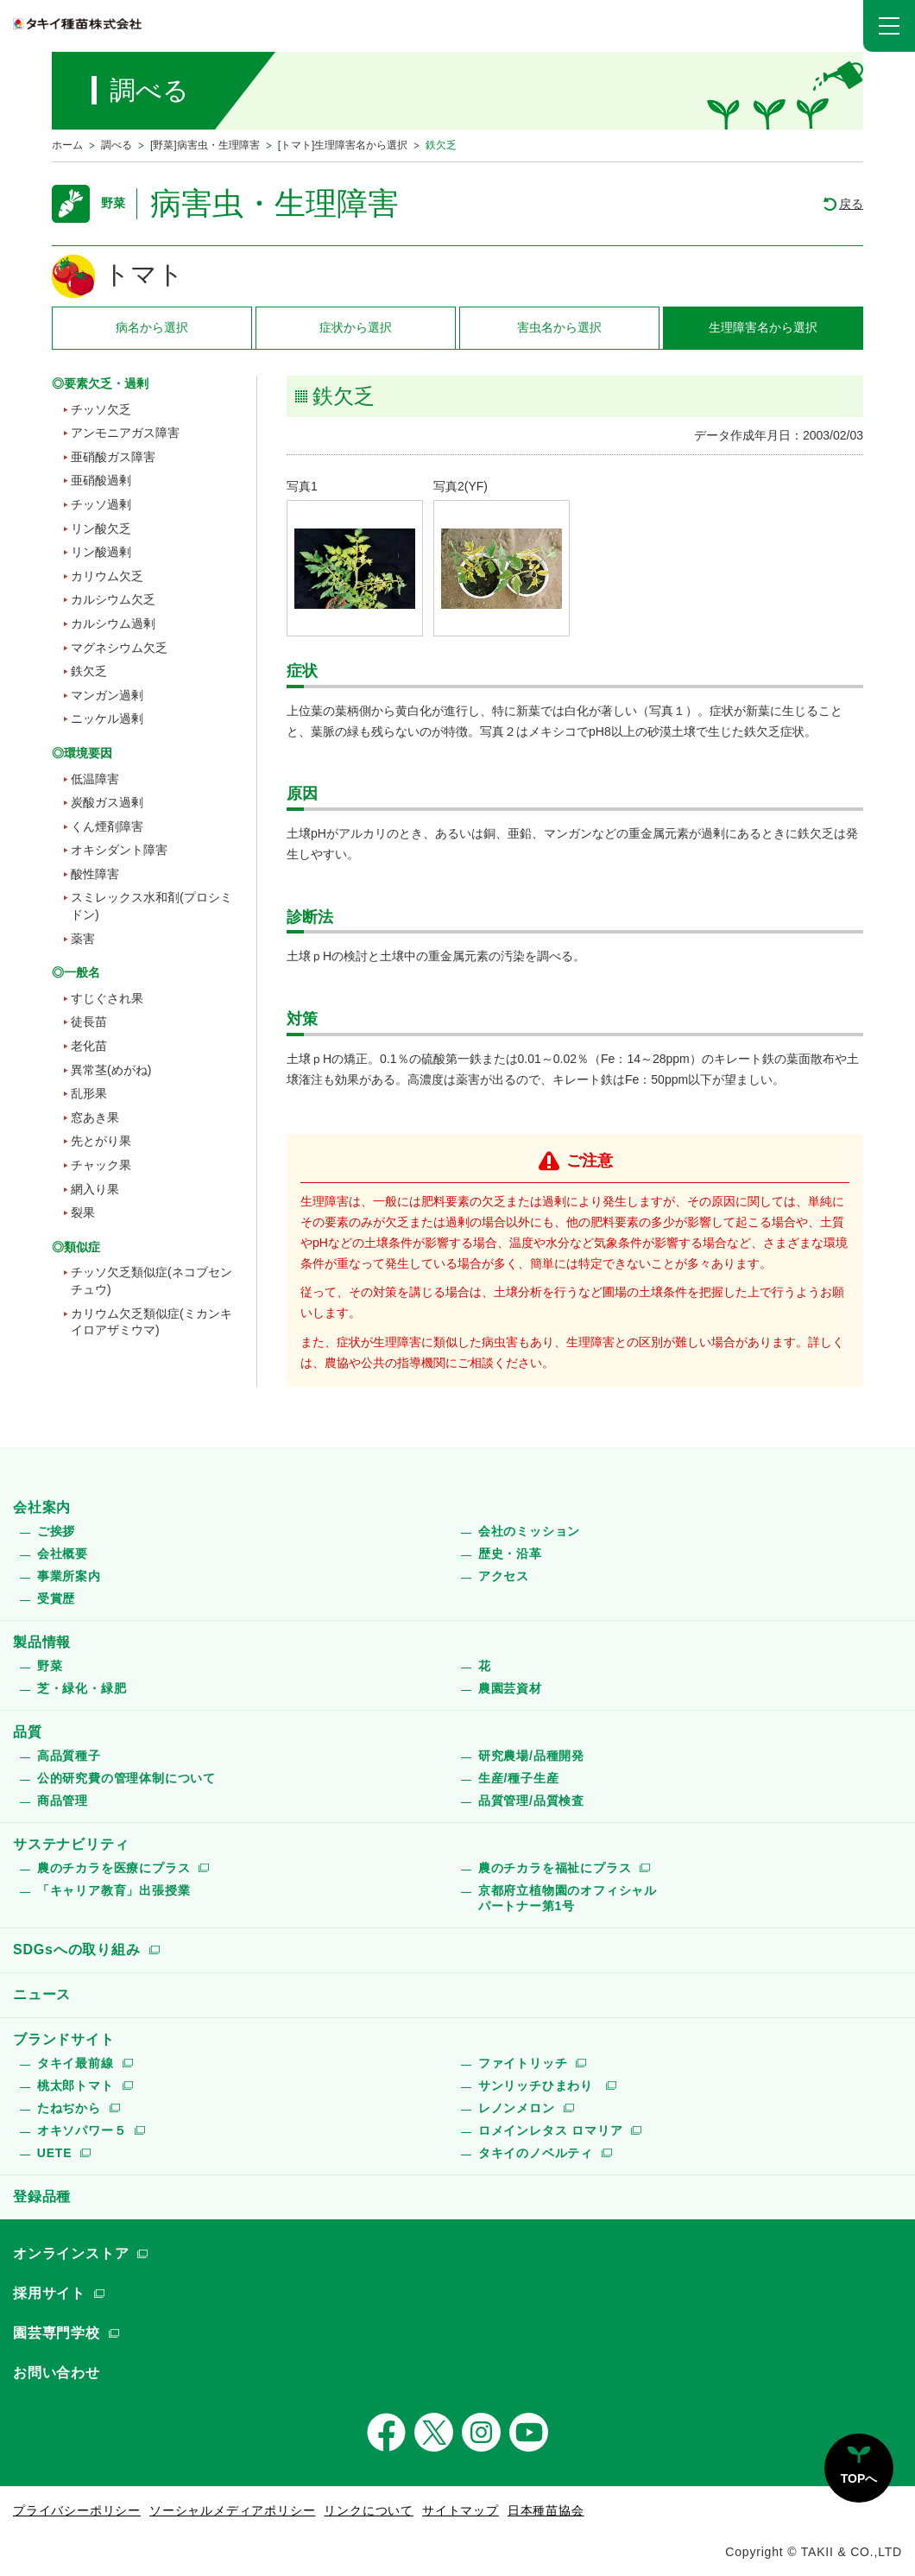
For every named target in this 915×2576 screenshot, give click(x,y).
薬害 (83, 939)
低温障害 (95, 779)
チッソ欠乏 (101, 409)
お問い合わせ (56, 2372)
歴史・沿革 (510, 1553)
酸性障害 (95, 874)
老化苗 (89, 1046)
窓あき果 (95, 1117)
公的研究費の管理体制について (126, 1778)
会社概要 (62, 1553)
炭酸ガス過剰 (107, 802)
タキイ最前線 (75, 2063)
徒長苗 (89, 1022)
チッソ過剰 (101, 504)
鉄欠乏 (89, 671)
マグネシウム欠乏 (119, 648)
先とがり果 (101, 1141)
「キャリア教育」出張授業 (114, 1890)
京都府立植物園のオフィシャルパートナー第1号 (567, 1898)
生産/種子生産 (518, 1778)
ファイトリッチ (523, 2063)
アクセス (503, 1576)
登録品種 (42, 2196)
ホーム (67, 145)
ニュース (42, 1994)
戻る (851, 204)
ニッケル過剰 (107, 718)
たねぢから (69, 2108)
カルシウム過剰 (113, 623)
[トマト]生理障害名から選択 (343, 145)
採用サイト (49, 2293)
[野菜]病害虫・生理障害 (205, 145)
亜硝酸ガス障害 (113, 457)
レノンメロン (516, 2108)
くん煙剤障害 (107, 826)
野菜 (50, 1666)
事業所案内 (69, 1576)
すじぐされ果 (107, 998)
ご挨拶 (56, 1531)
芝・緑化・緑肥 (82, 1688)
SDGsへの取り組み (77, 1949)
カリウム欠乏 (107, 576)
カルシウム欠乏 (113, 599)
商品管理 (62, 1800)
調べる (116, 145)
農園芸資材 (510, 1688)
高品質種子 (69, 1756)
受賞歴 (56, 1598)
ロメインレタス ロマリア (550, 2130)
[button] (889, 26)
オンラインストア (71, 2253)
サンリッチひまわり (537, 2085)
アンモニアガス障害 (125, 433)
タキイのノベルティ (535, 2153)
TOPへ (859, 2478)
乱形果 (89, 1093)
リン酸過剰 (101, 552)
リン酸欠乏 (101, 528)
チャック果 (101, 1165)
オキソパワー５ (82, 2130)
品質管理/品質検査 (531, 1800)
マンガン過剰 (107, 695)
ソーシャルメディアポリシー (232, 2510)
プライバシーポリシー (77, 2510)
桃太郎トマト (75, 2085)
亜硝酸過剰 (101, 480)
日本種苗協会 (546, 2510)
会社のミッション (529, 1531)
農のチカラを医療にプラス (114, 1868)
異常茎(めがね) (111, 1070)
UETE (55, 2153)
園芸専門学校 (56, 2333)
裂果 (83, 1212)
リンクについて (368, 2510)
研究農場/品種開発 (531, 1756)
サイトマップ (460, 2510)
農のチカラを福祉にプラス (555, 1868)
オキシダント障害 (119, 850)
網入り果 (95, 1189)
